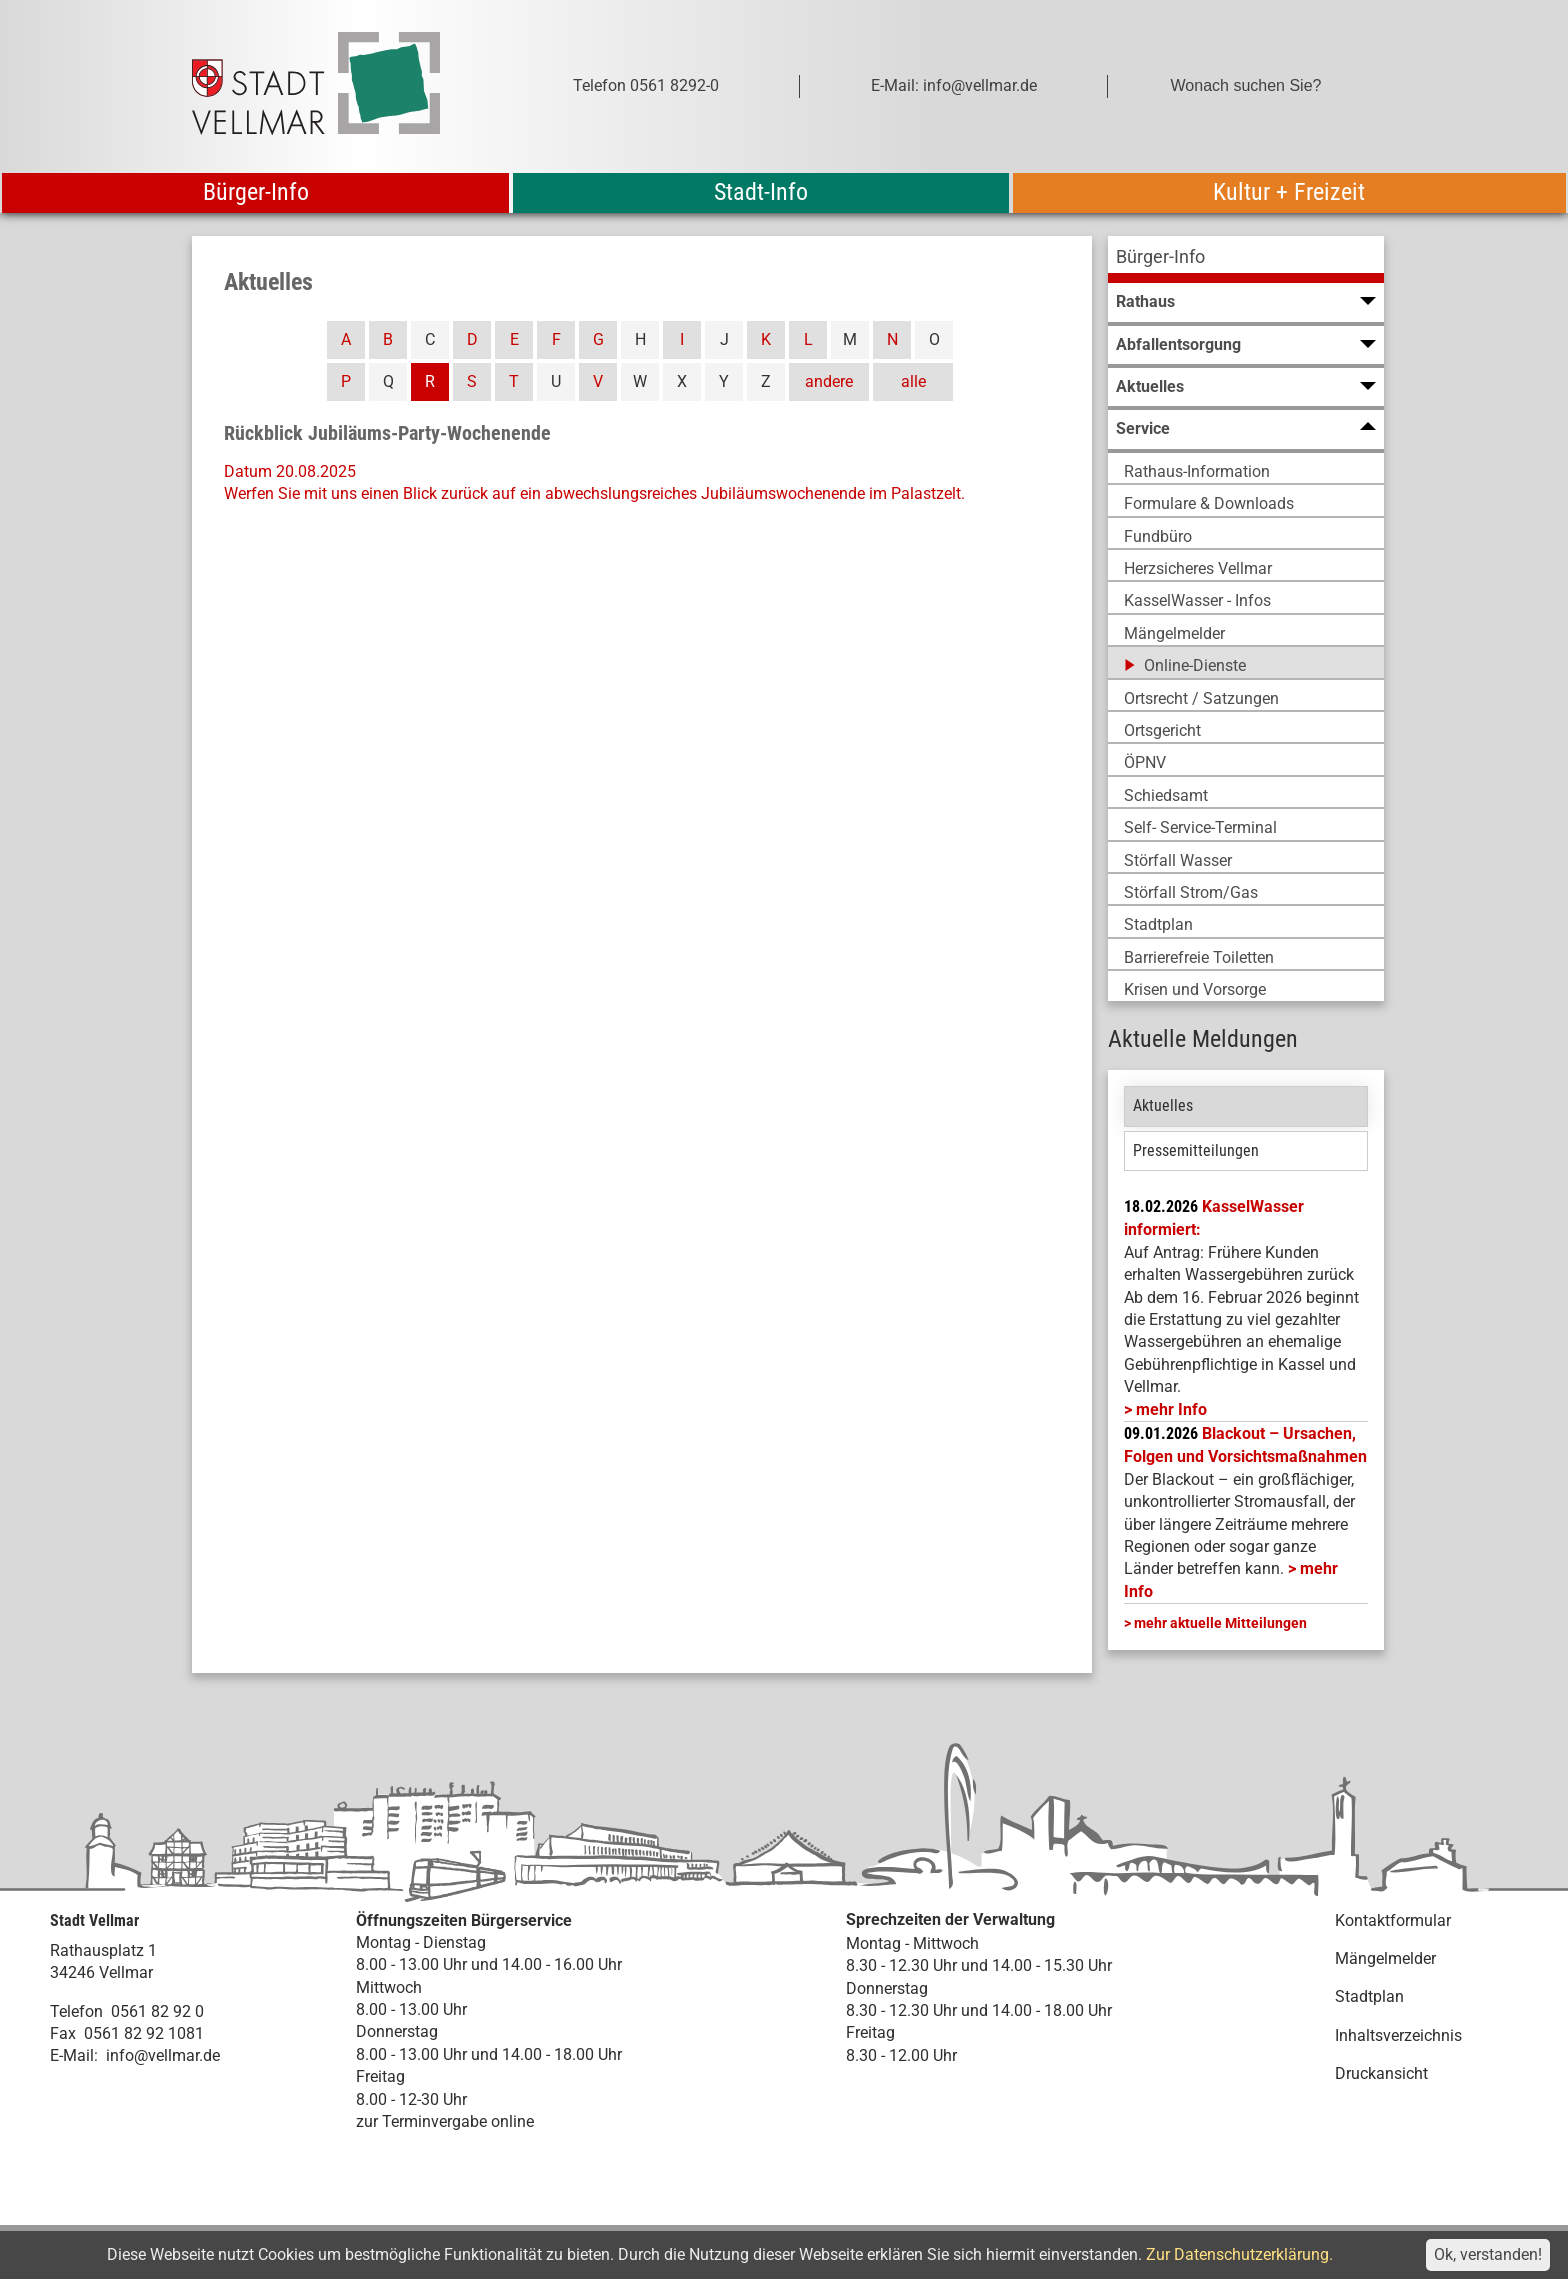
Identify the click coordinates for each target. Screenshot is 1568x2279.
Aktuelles (1163, 1105)
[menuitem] (1246, 259)
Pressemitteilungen (1196, 1150)
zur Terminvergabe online (445, 2121)
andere (829, 381)
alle (913, 381)
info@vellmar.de (163, 2055)
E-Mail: (74, 2055)
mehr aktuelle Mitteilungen (1220, 1623)
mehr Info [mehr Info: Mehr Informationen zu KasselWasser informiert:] (1171, 1409)
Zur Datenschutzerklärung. (1239, 2254)
